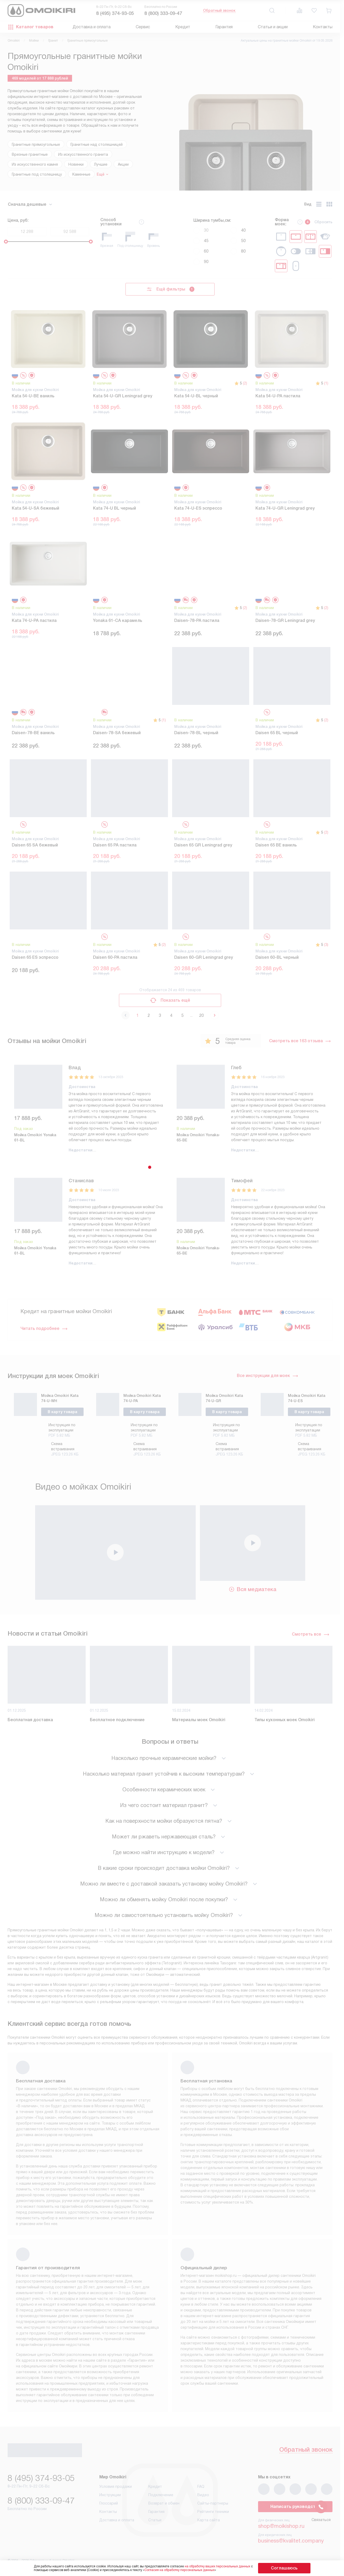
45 (201, 241)
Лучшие (100, 164)
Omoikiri (14, 40)
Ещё (101, 174)
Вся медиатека (252, 1588)
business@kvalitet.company (291, 2543)
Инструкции (110, 2497)
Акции (123, 164)
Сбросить (323, 222)
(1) (326, 383)
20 (201, 1015)
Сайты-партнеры (212, 2505)
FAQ (200, 2488)
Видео (203, 2497)
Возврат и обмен (163, 2505)
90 (201, 262)
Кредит (182, 27)
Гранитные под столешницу (37, 174)
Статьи (154, 2522)
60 (201, 251)
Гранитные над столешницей (96, 144)
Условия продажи (115, 2488)
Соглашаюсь (284, 2568)
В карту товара (62, 1411)
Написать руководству (295, 2508)
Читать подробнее (44, 1325)
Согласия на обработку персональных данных (190, 2570)
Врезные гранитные (30, 154)
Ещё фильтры (170, 289)
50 (238, 241)
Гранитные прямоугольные (36, 144)
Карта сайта (208, 2522)
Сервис (143, 27)
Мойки (34, 40)
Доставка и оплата (92, 27)
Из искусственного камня (35, 164)
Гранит (53, 40)
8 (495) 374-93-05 (115, 13)
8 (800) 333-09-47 (163, 13)
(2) (245, 383)
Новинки (76, 164)
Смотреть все (311, 1633)
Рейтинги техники (213, 2514)
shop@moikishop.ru (281, 2528)
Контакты (322, 27)
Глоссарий (108, 2505)
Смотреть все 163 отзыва (300, 1041)
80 (238, 251)
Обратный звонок (219, 10)
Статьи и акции (273, 27)
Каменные (81, 174)
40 (238, 230)
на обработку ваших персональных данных (228, 2566)
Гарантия (224, 27)
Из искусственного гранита (83, 154)
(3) (326, 944)
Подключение (160, 2497)
